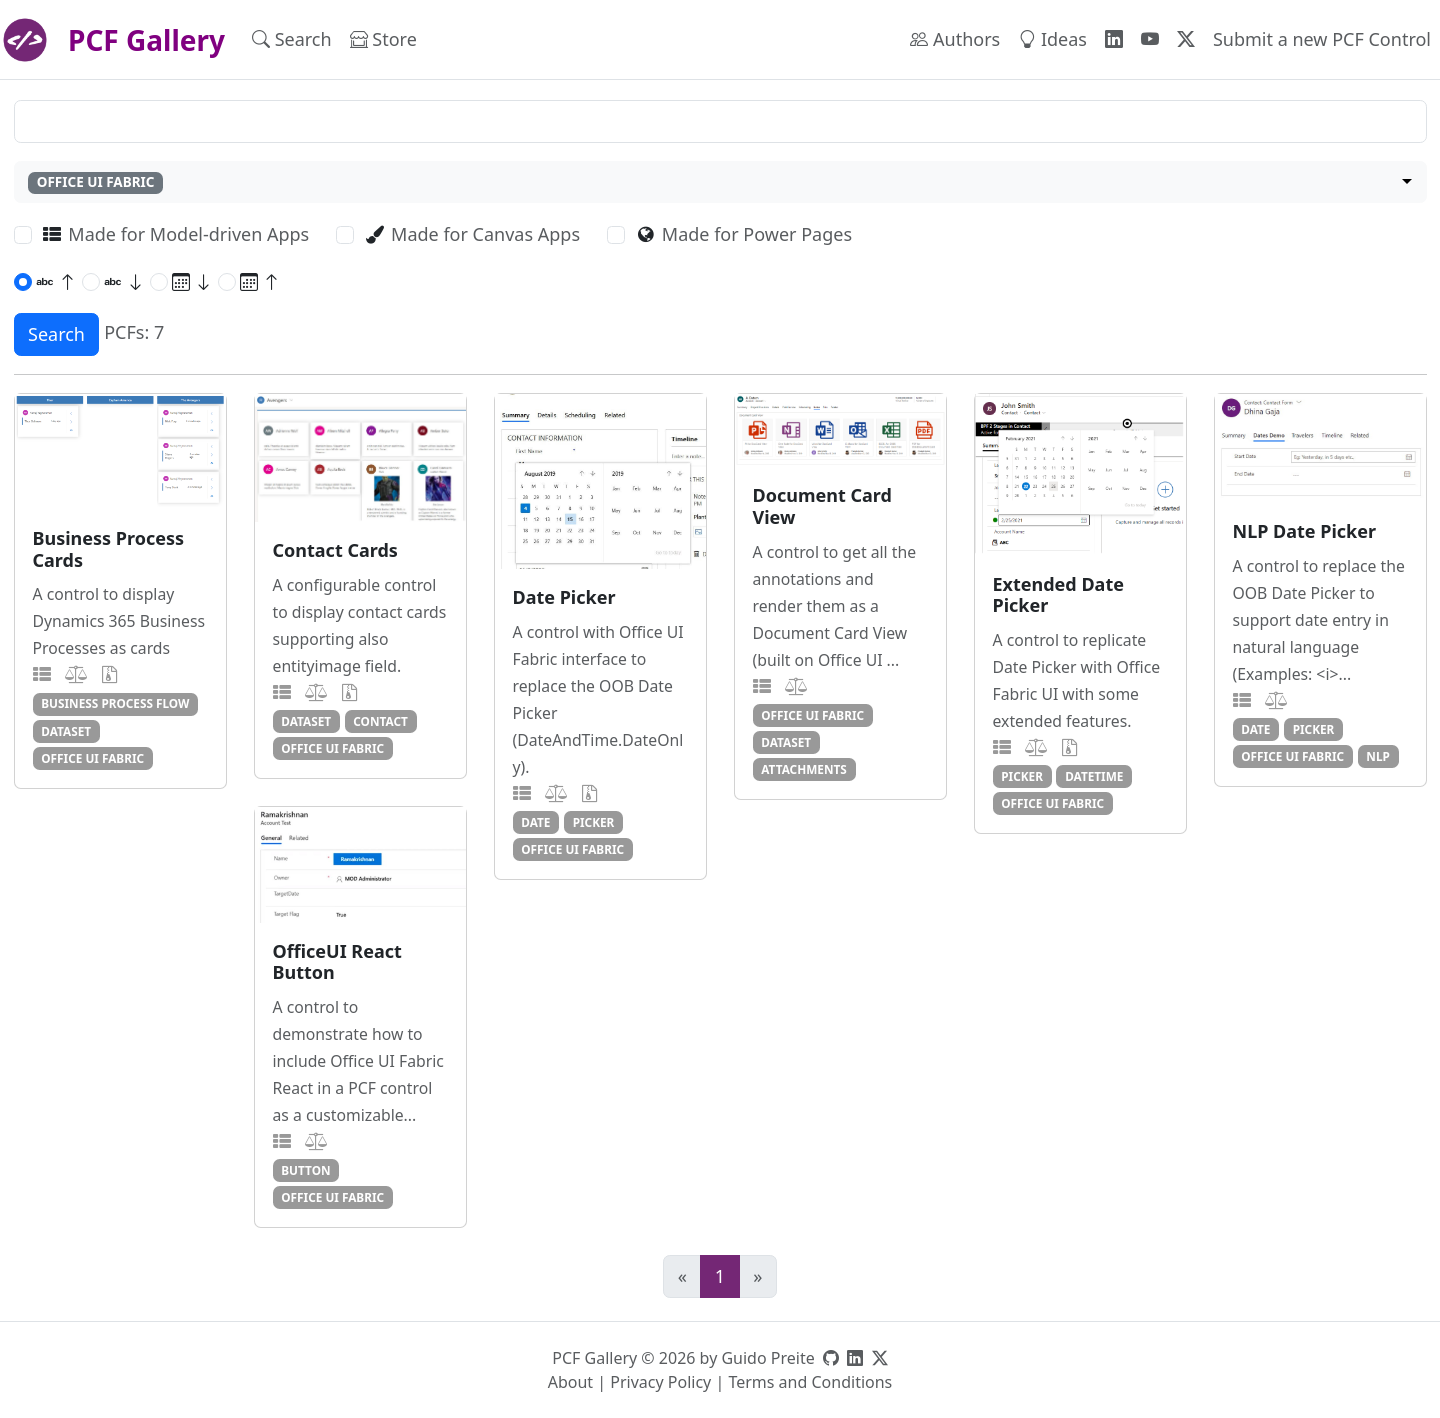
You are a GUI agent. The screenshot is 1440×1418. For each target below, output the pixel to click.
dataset (66, 731)
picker (594, 822)
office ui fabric (92, 758)
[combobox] (720, 182)
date (535, 822)
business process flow (115, 703)
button (305, 1170)
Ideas (1052, 39)
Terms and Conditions (810, 1382)
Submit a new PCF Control (1322, 39)
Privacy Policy (660, 1382)
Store (383, 39)
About (570, 1382)
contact (380, 721)
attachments (804, 769)
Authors (955, 39)
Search (292, 39)
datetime (1094, 776)
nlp (1378, 756)
